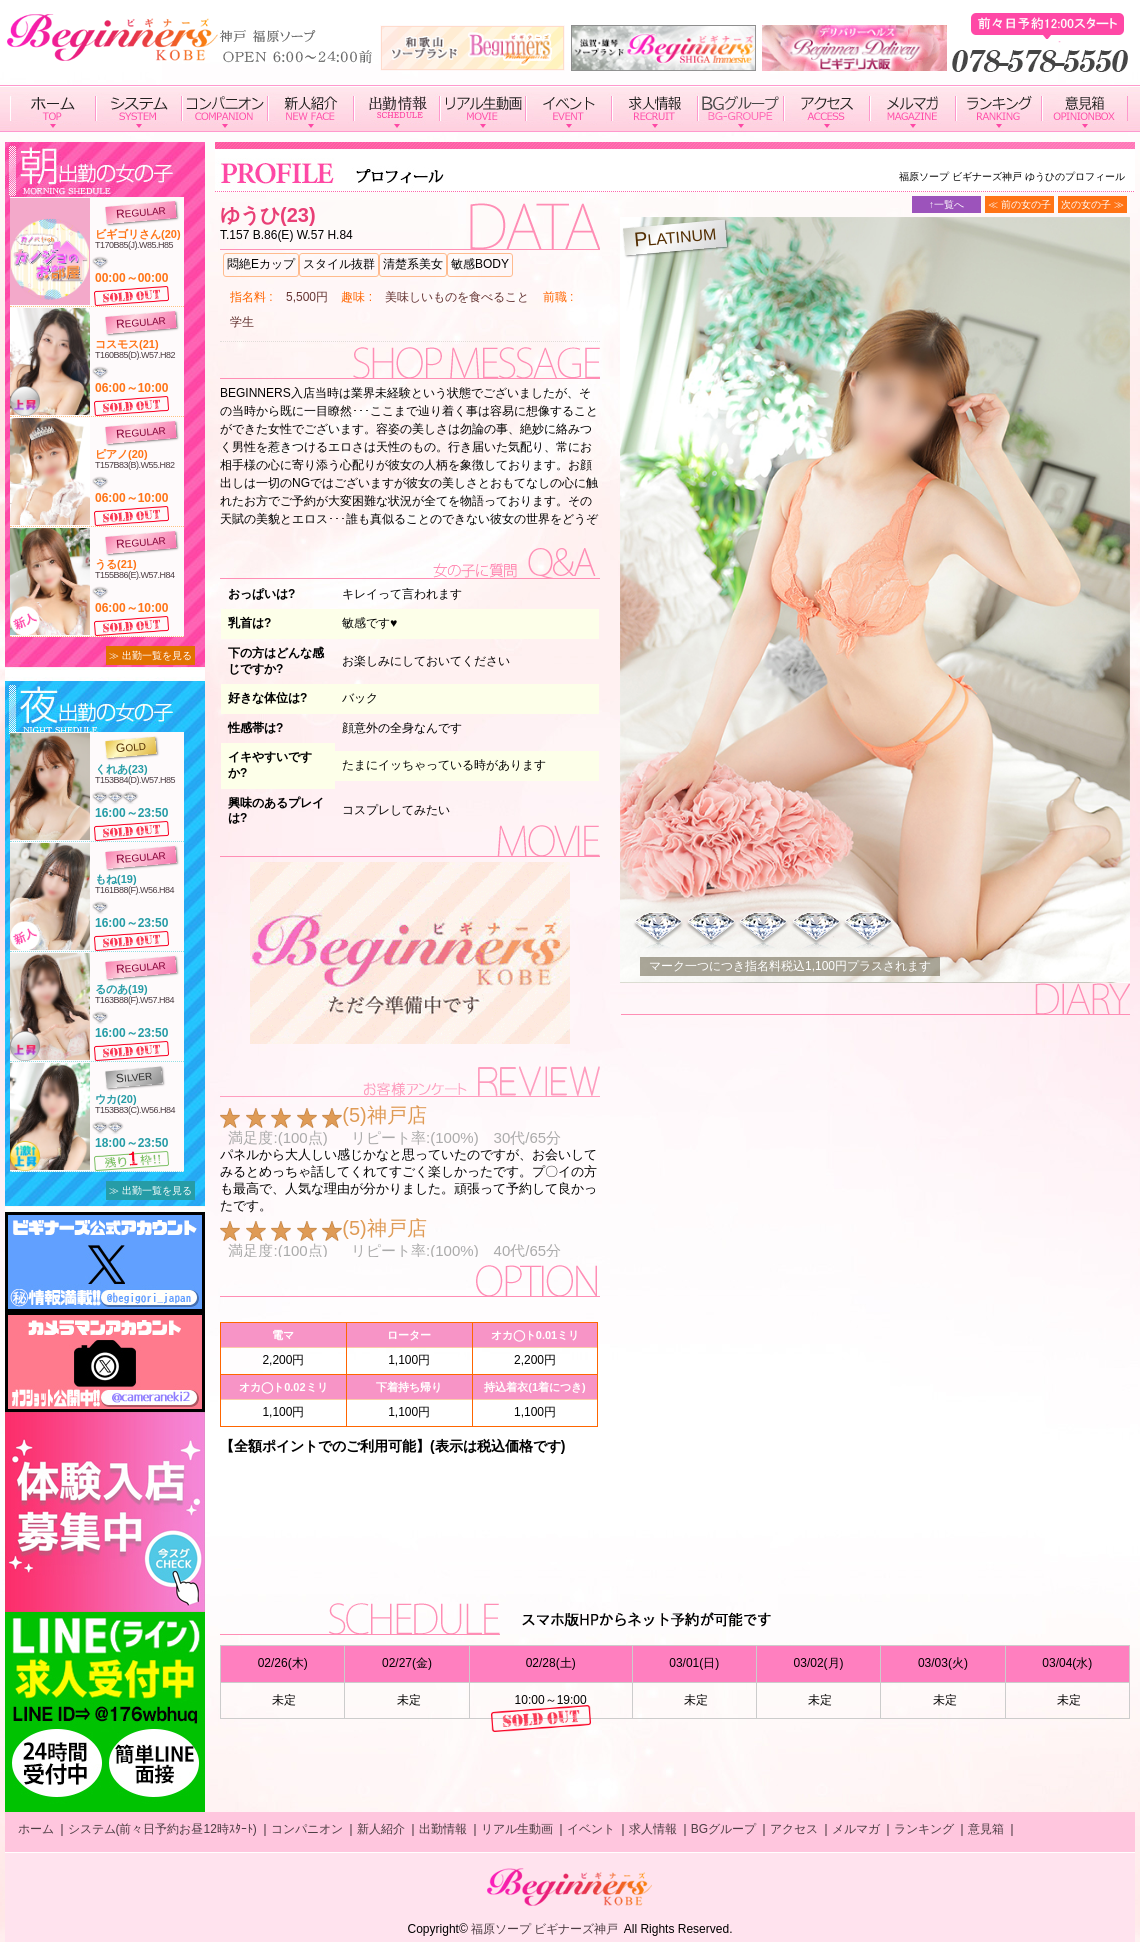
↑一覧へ (946, 204)
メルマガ (856, 1829)
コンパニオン (307, 1829)
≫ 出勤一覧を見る (150, 655)
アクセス (794, 1829)
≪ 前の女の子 (1019, 204)
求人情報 (653, 1829)
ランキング (924, 1829)
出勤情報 (443, 1829)
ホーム (36, 1829)
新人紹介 (381, 1829)
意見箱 (986, 1829)
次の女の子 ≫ (1092, 204)
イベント (591, 1829)
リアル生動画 (517, 1829)
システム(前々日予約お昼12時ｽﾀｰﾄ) (162, 1829)
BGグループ (723, 1829)
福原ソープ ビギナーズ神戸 (544, 1929)
